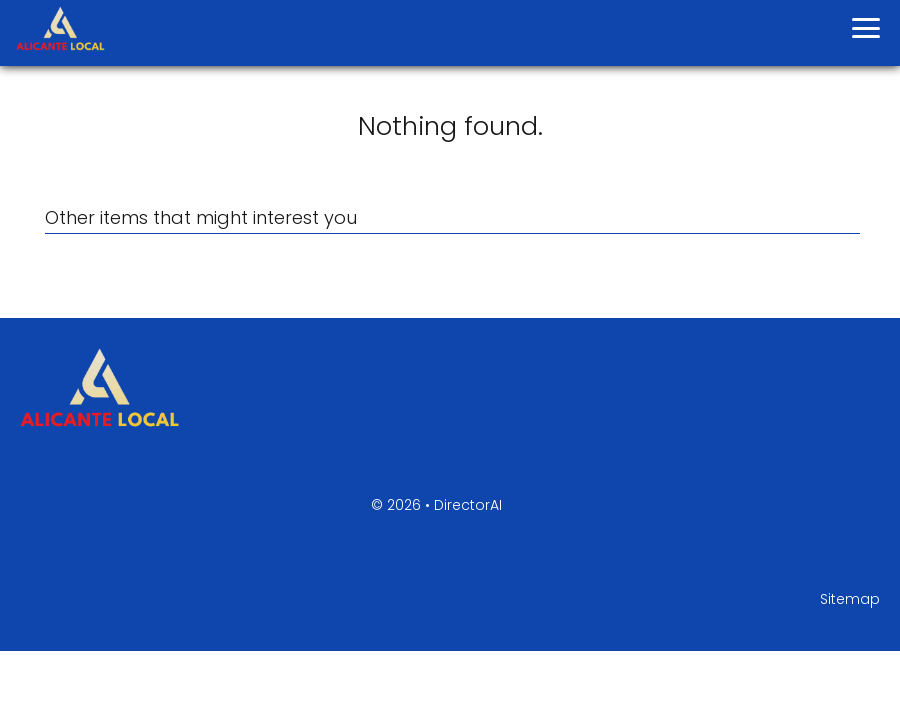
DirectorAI (468, 505)
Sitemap (850, 599)
